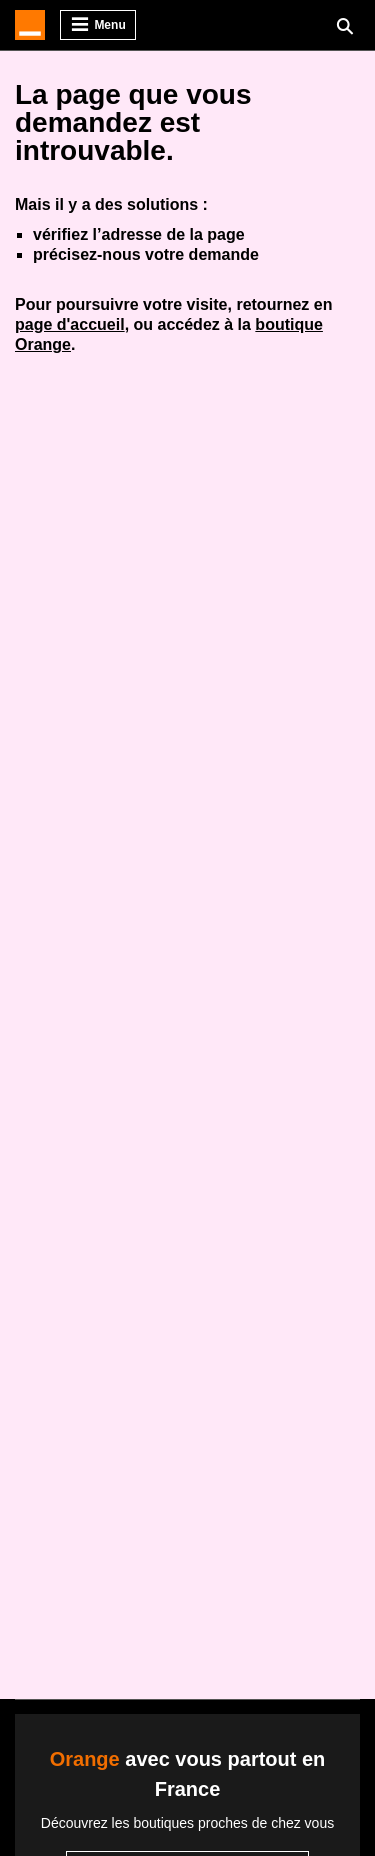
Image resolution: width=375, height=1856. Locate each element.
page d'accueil (70, 324)
